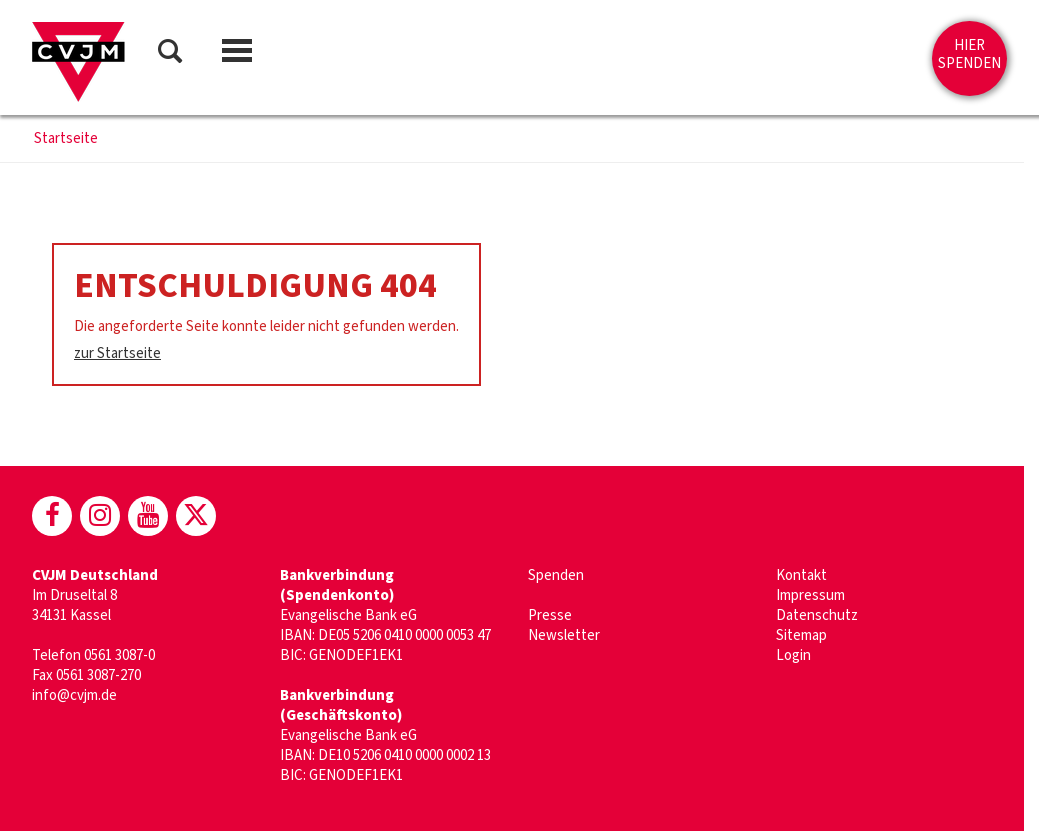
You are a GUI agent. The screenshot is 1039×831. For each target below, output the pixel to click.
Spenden (556, 575)
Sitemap (801, 635)
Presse (550, 615)
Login (793, 655)
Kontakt (801, 575)
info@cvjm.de (74, 695)
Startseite (66, 139)
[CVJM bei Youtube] (148, 516)
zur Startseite (117, 353)
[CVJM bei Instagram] (100, 516)
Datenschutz (817, 615)
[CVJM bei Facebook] (52, 516)
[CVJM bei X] (196, 516)
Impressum (810, 595)
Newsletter (564, 635)
